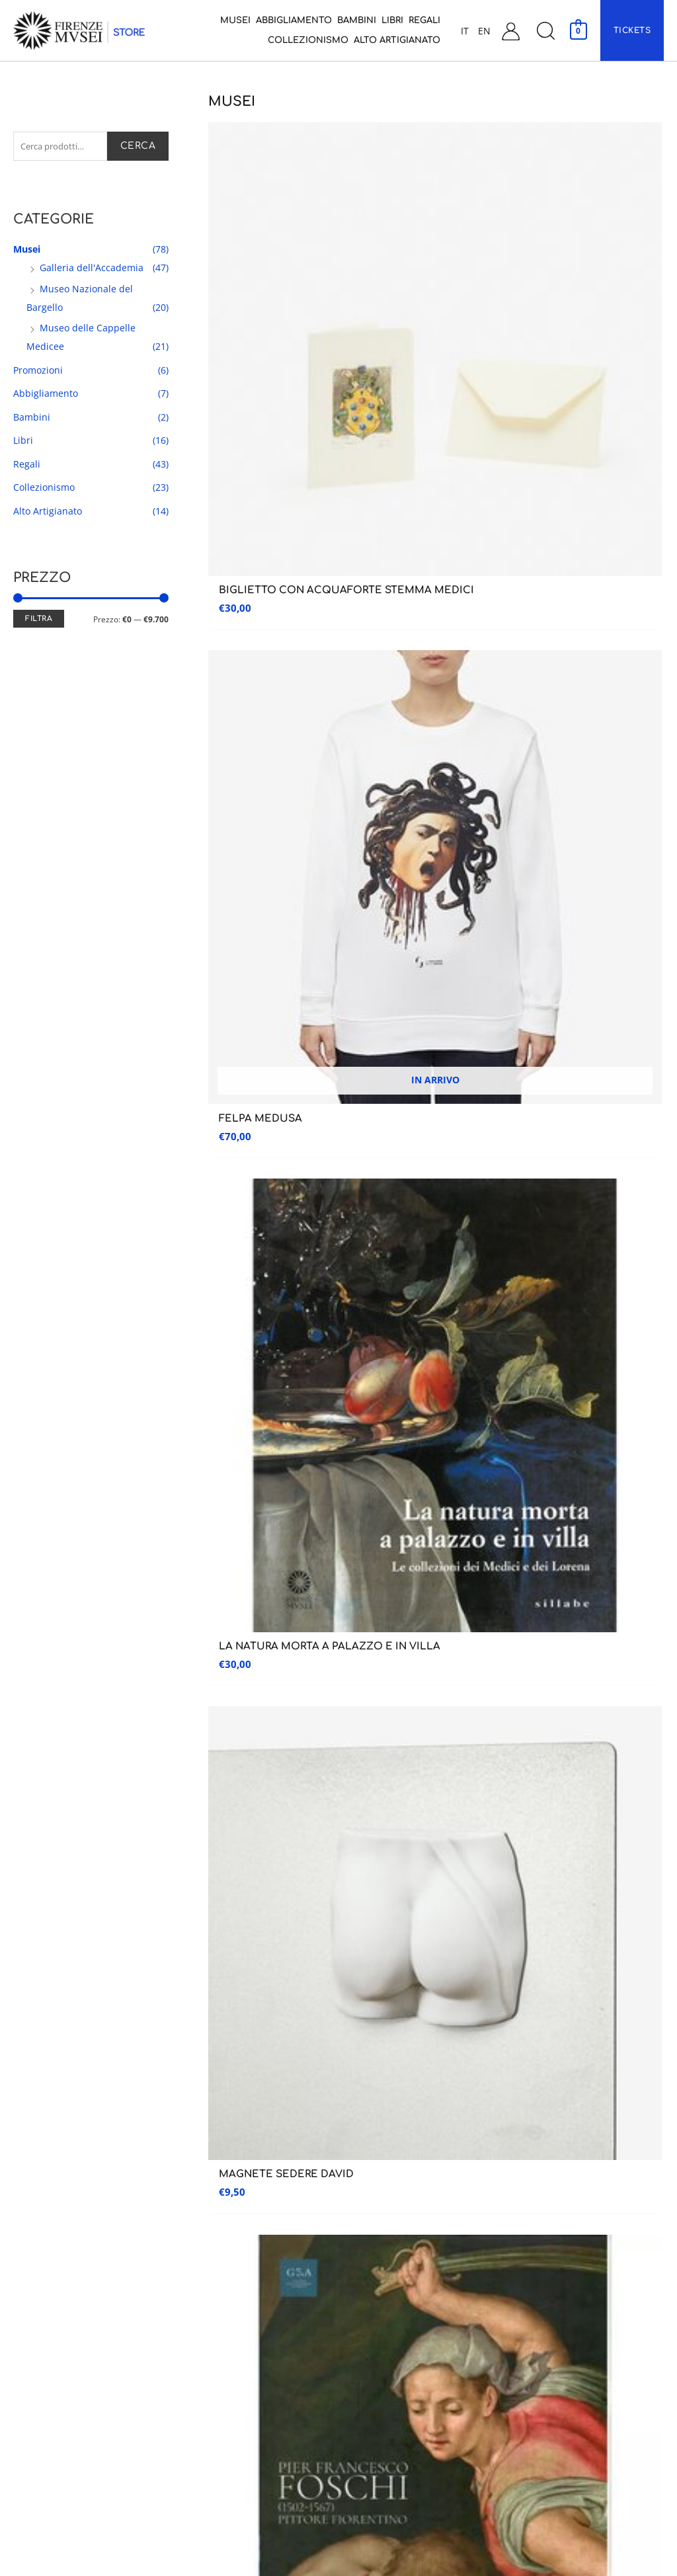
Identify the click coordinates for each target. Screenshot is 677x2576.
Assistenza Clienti (551, 2184)
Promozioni (38, 372)
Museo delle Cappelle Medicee (237, 2185)
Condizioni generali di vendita (575, 2295)
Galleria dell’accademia (55, 2184)
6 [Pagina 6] (353, 1382)
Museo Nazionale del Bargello (238, 2213)
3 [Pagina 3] (273, 1382)
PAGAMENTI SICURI (552, 1636)
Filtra (38, 621)
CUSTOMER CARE (338, 1639)
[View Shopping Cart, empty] (578, 30)
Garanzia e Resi (543, 2350)
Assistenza (552, 2146)
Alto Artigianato (47, 513)
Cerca (138, 147)
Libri (23, 442)
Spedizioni (534, 2323)
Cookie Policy (542, 2434)
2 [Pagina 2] (247, 1382)
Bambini (31, 419)
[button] (545, 31)
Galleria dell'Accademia (91, 270)
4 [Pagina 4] (300, 1382)
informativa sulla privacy (391, 1497)
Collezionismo (44, 489)
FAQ (521, 2378)
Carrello (532, 2267)
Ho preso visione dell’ (335, 1502)
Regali (26, 466)
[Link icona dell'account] (510, 31)
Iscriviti (607, 1458)
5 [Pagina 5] (326, 1382)
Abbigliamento (45, 396)
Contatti (532, 2212)
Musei (26, 251)
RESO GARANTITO (124, 1639)
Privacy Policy (541, 2406)
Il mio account (544, 2239)
